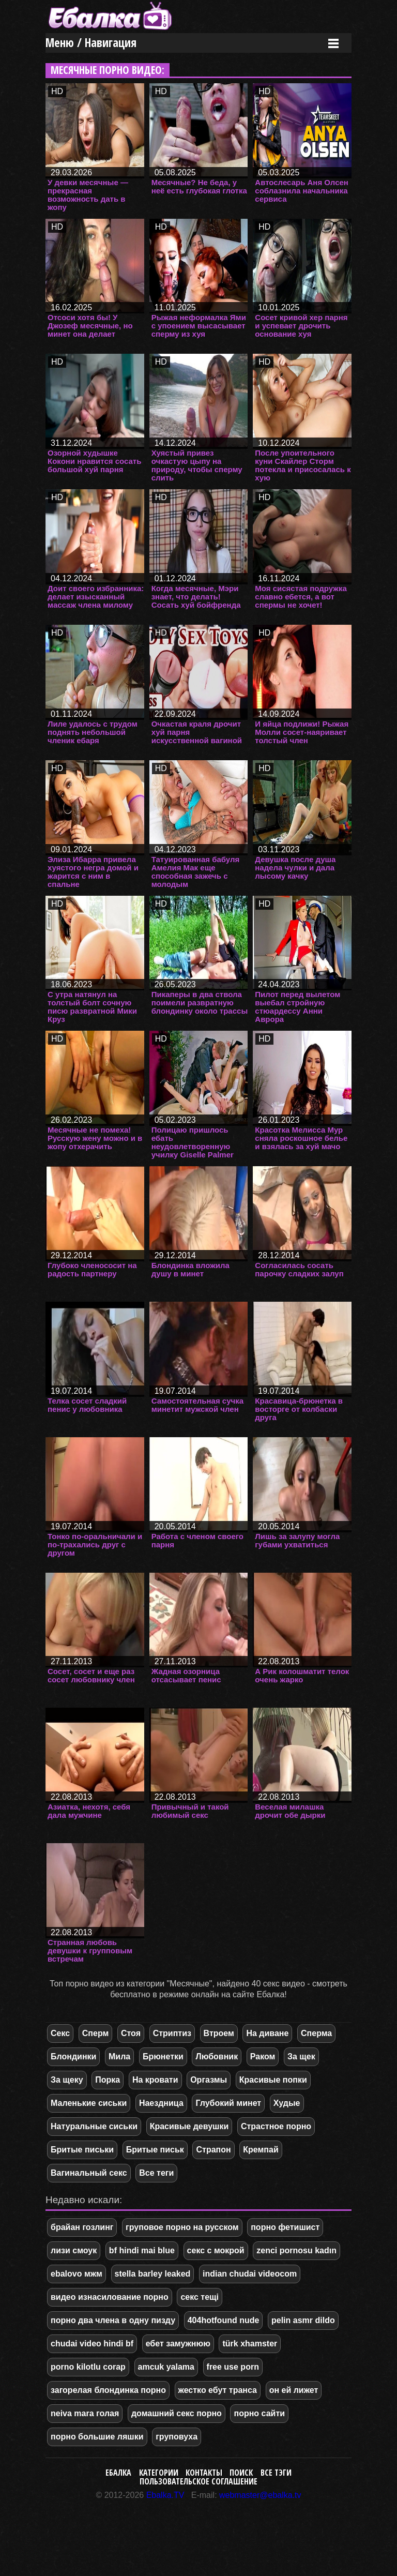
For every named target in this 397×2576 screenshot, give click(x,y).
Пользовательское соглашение (198, 2481)
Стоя (131, 2033)
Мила (119, 2056)
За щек (301, 2056)
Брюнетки (163, 2056)
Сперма (316, 2033)
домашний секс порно (176, 2413)
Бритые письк (155, 2149)
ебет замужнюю (178, 2343)
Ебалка (118, 2472)
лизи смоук (74, 2250)
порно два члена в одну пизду (113, 2320)
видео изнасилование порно (110, 2297)
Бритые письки (82, 2149)
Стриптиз (172, 2033)
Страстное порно (276, 2126)
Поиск (241, 2472)
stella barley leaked (153, 2273)
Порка (107, 2079)
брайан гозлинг (82, 2227)
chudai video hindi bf (92, 2343)
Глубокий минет (228, 2103)
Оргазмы (208, 2079)
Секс (60, 2033)
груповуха (176, 2436)
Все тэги (276, 2472)
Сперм (95, 2033)
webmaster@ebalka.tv (260, 2495)
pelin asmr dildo (303, 2320)
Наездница (161, 2103)
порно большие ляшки (97, 2436)
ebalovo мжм (76, 2273)
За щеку (67, 2079)
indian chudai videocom (250, 2273)
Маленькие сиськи (89, 2103)
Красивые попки (273, 2079)
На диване (267, 2033)
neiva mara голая (85, 2413)
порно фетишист (285, 2227)
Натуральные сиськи (94, 2126)
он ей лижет (293, 2390)
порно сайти (259, 2413)
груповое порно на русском (182, 2227)
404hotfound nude (223, 2320)
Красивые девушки (189, 2126)
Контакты (204, 2472)
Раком (263, 2056)
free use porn (233, 2366)
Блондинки (73, 2056)
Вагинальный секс (89, 2172)
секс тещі (199, 2297)
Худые (286, 2103)
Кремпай (260, 2149)
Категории (158, 2472)
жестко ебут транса (217, 2390)
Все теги (156, 2172)
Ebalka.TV (165, 2495)
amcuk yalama (166, 2366)
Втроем (219, 2033)
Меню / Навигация (90, 43)
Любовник (216, 2056)
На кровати (155, 2079)
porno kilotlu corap (88, 2366)
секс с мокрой (216, 2250)
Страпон (213, 2149)
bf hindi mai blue (142, 2250)
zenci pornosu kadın (296, 2250)
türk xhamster (249, 2343)
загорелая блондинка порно (108, 2390)
